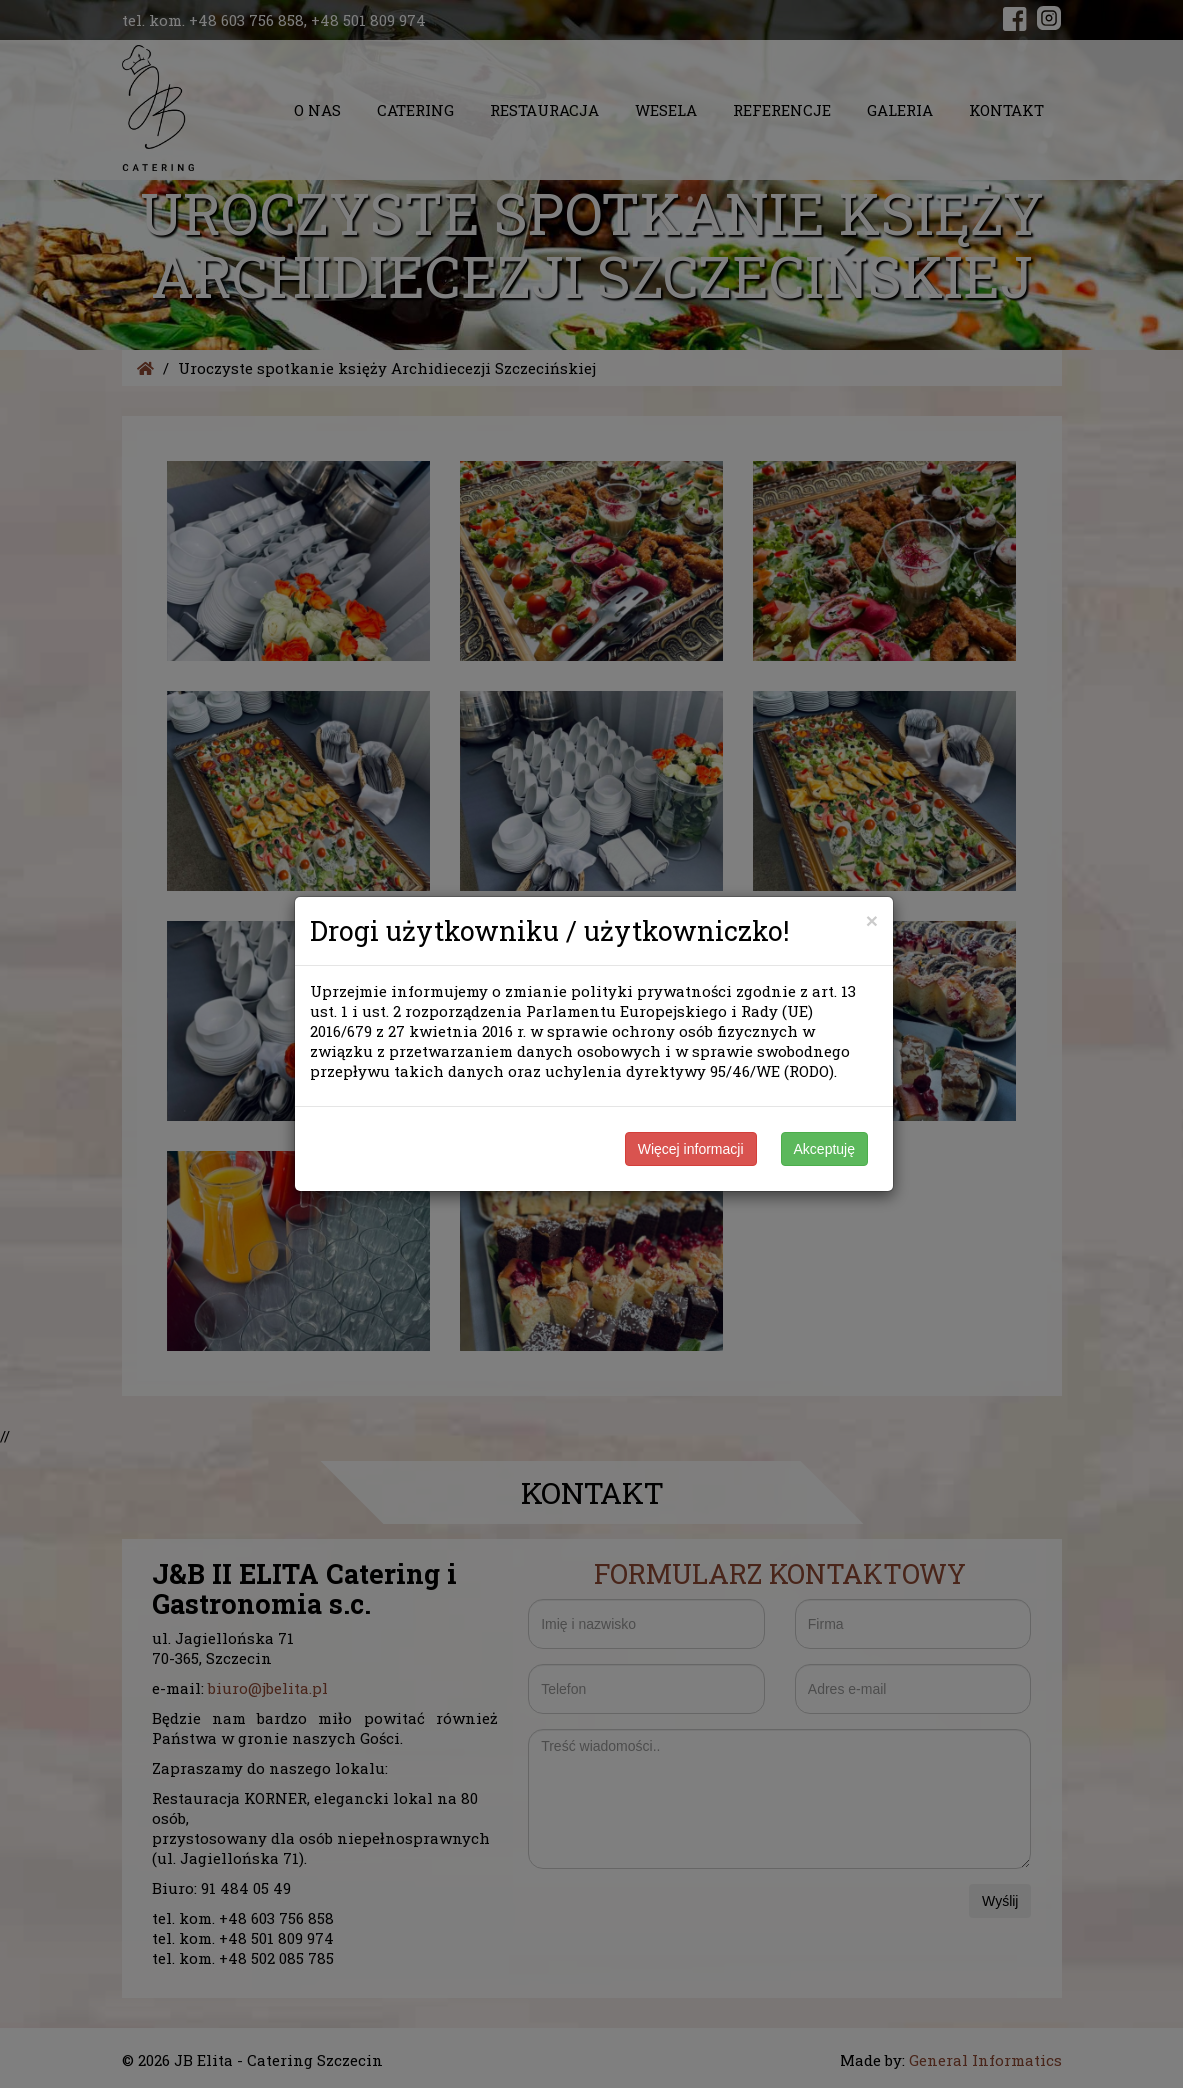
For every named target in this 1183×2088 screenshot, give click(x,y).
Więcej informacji (691, 1149)
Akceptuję (824, 1149)
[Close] (872, 920)
